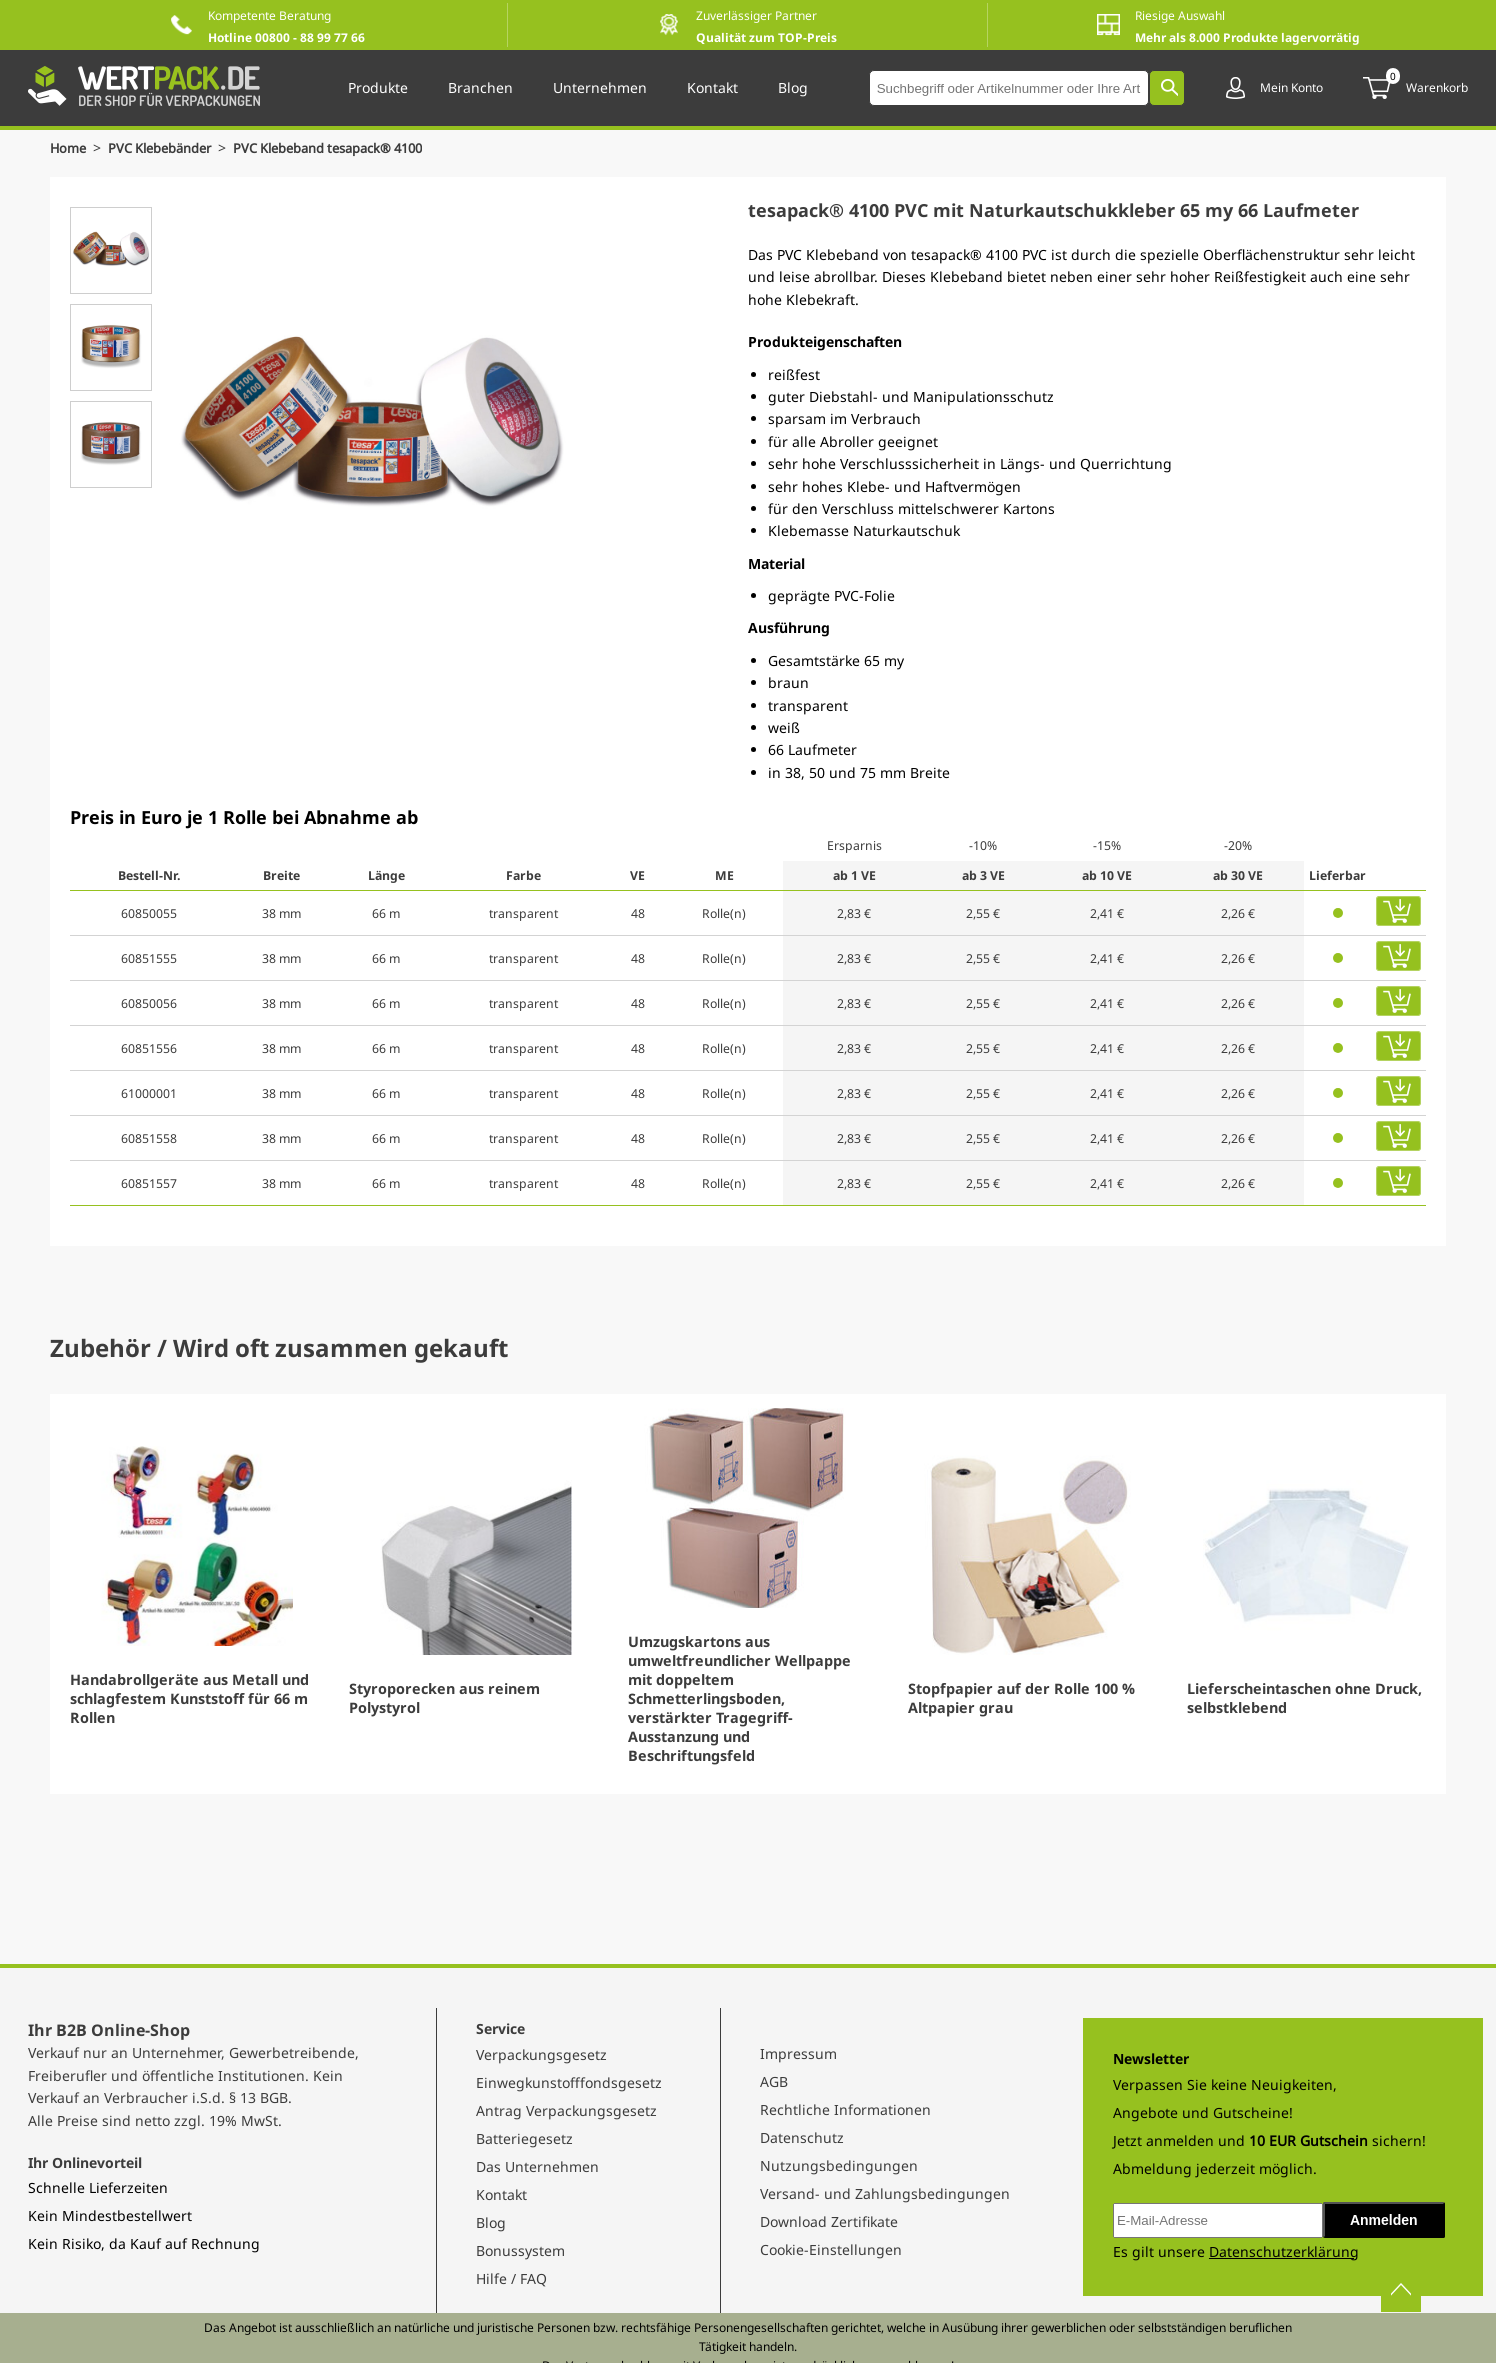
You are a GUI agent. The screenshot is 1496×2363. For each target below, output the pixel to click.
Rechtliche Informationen (845, 2109)
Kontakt (501, 2194)
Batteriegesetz (524, 2138)
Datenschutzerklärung (1284, 2251)
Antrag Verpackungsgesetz (566, 2110)
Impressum (798, 2053)
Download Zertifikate (829, 2221)
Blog (491, 2222)
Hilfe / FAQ (511, 2278)
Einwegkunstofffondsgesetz (569, 2082)
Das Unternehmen (537, 2166)
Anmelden (1384, 2220)
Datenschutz (802, 2137)
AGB (774, 2081)
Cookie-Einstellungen (831, 2249)
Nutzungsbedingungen (839, 2165)
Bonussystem (520, 2250)
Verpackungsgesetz (541, 2054)
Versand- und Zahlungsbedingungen (885, 2193)
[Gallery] (748, 1594)
